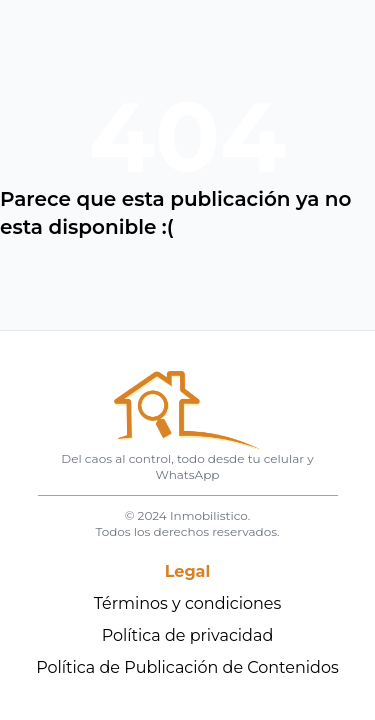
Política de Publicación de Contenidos (187, 667)
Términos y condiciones (188, 603)
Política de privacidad (188, 635)
